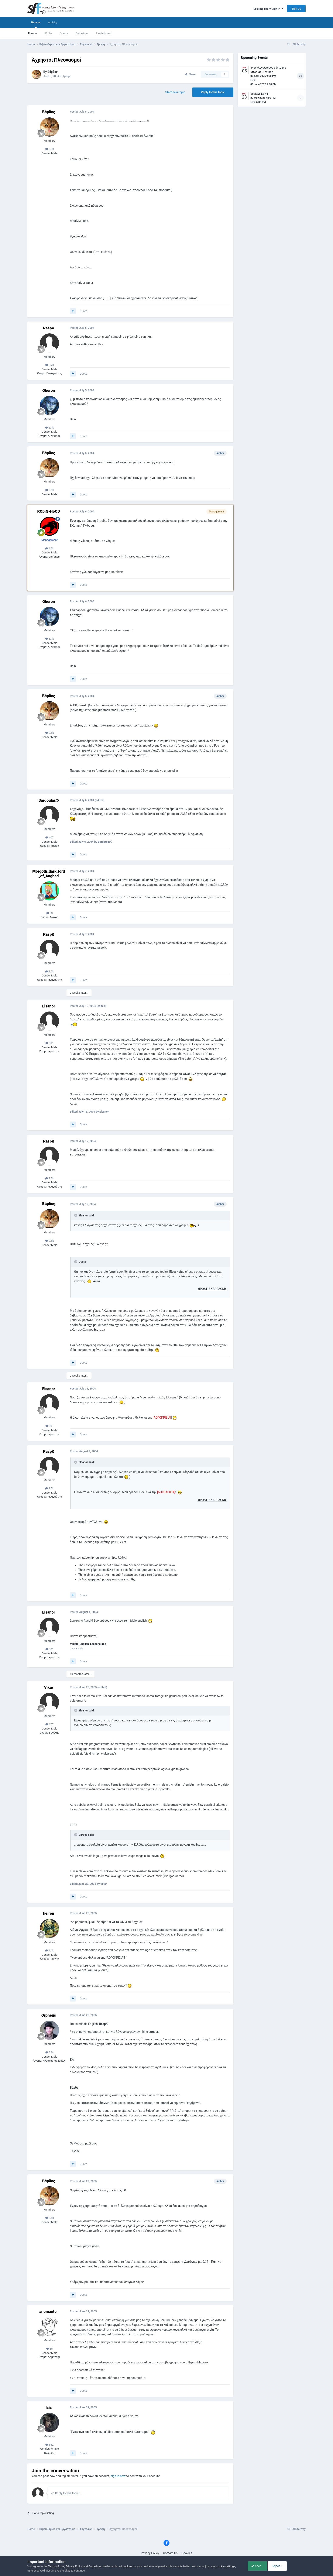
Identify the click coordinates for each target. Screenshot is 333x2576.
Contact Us (170, 2553)
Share (190, 74)
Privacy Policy (150, 2553)
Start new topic (175, 92)
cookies (127, 2566)
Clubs (48, 33)
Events (64, 33)
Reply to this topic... (66, 2493)
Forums (32, 33)
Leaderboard (103, 33)
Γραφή (67, 76)
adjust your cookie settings (218, 2566)
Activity (52, 22)
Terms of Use (56, 2566)
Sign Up (296, 8)
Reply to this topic (213, 92)
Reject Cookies (291, 2566)
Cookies (187, 2553)
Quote (83, 311)
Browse (35, 24)
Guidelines (82, 33)
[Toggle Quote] (76, 1215)
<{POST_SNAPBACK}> (212, 1289)
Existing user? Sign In (268, 8)
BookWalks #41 (260, 93)
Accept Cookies (259, 2566)
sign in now (118, 2476)
